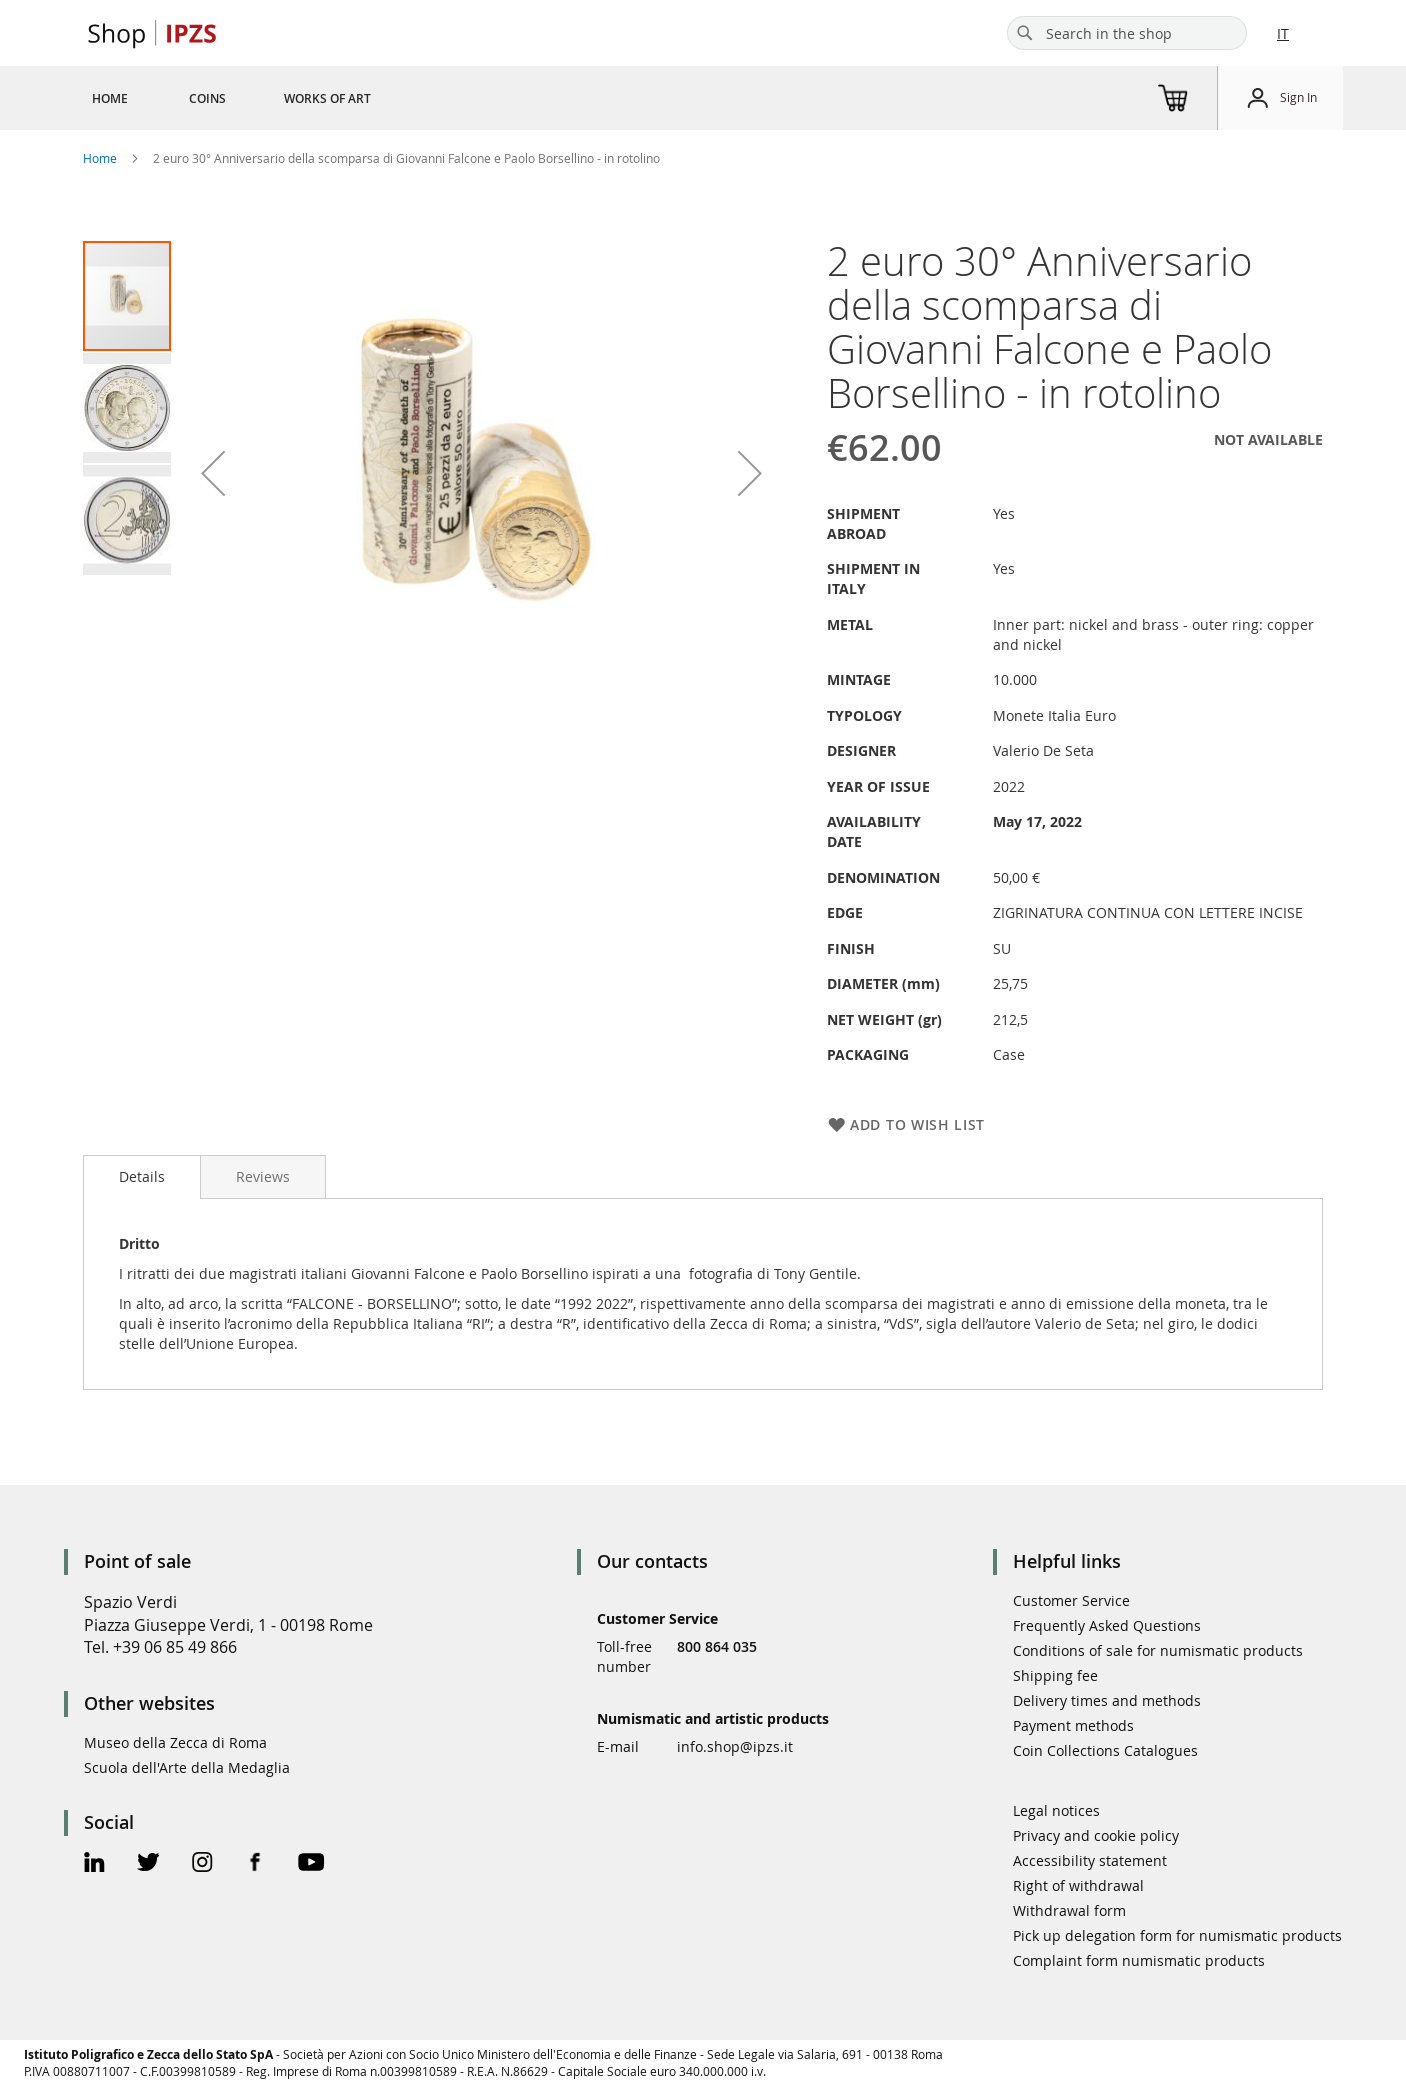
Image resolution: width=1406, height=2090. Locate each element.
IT (1283, 33)
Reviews (263, 1176)
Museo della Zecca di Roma (175, 1742)
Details (142, 1176)
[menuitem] (110, 98)
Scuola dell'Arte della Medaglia (187, 1767)
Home (100, 158)
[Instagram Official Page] (202, 1864)
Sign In (1298, 97)
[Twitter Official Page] (148, 1864)
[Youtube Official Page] (311, 1864)
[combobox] (1127, 33)
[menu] (255, 98)
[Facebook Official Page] (255, 1864)
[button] (213, 472)
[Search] (1025, 33)
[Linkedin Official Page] (94, 1864)
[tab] (142, 1177)
